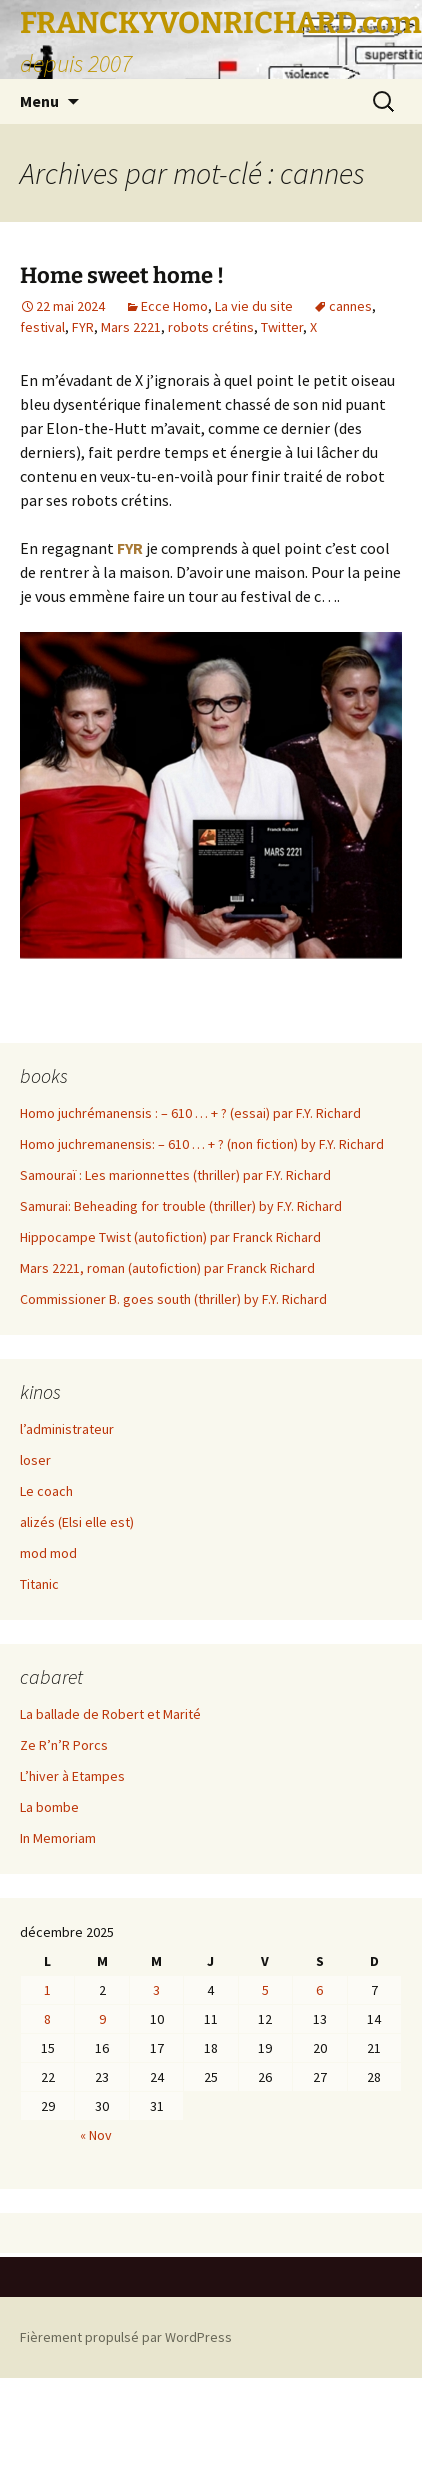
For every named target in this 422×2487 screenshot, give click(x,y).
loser (35, 1460)
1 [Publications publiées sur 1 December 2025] (47, 1990)
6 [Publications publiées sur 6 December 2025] (319, 1990)
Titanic (39, 1584)
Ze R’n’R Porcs (64, 1745)
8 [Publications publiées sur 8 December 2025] (47, 2019)
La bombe (49, 1807)
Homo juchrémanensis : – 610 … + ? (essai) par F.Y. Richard (190, 1113)
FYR (83, 327)
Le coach (46, 1491)
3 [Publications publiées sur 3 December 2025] (156, 1990)
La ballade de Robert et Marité (110, 1714)
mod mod (48, 1553)
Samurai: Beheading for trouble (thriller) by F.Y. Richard (181, 1206)
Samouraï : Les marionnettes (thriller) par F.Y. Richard (175, 1175)
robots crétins (211, 327)
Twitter (282, 327)
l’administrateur (67, 1429)
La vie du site (254, 306)
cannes (350, 306)
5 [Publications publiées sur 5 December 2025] (265, 1990)
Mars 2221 (131, 327)
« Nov (96, 2135)
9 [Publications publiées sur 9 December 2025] (102, 2019)
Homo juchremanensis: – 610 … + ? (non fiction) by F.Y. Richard (202, 1144)
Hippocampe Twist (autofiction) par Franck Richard (170, 1237)
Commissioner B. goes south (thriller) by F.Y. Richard (173, 1299)
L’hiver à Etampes (72, 1776)
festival (42, 327)
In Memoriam (58, 1838)
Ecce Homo (174, 306)
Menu (39, 101)
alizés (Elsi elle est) (77, 1522)
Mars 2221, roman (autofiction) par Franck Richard (167, 1268)
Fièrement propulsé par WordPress (126, 2337)
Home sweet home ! (122, 275)
